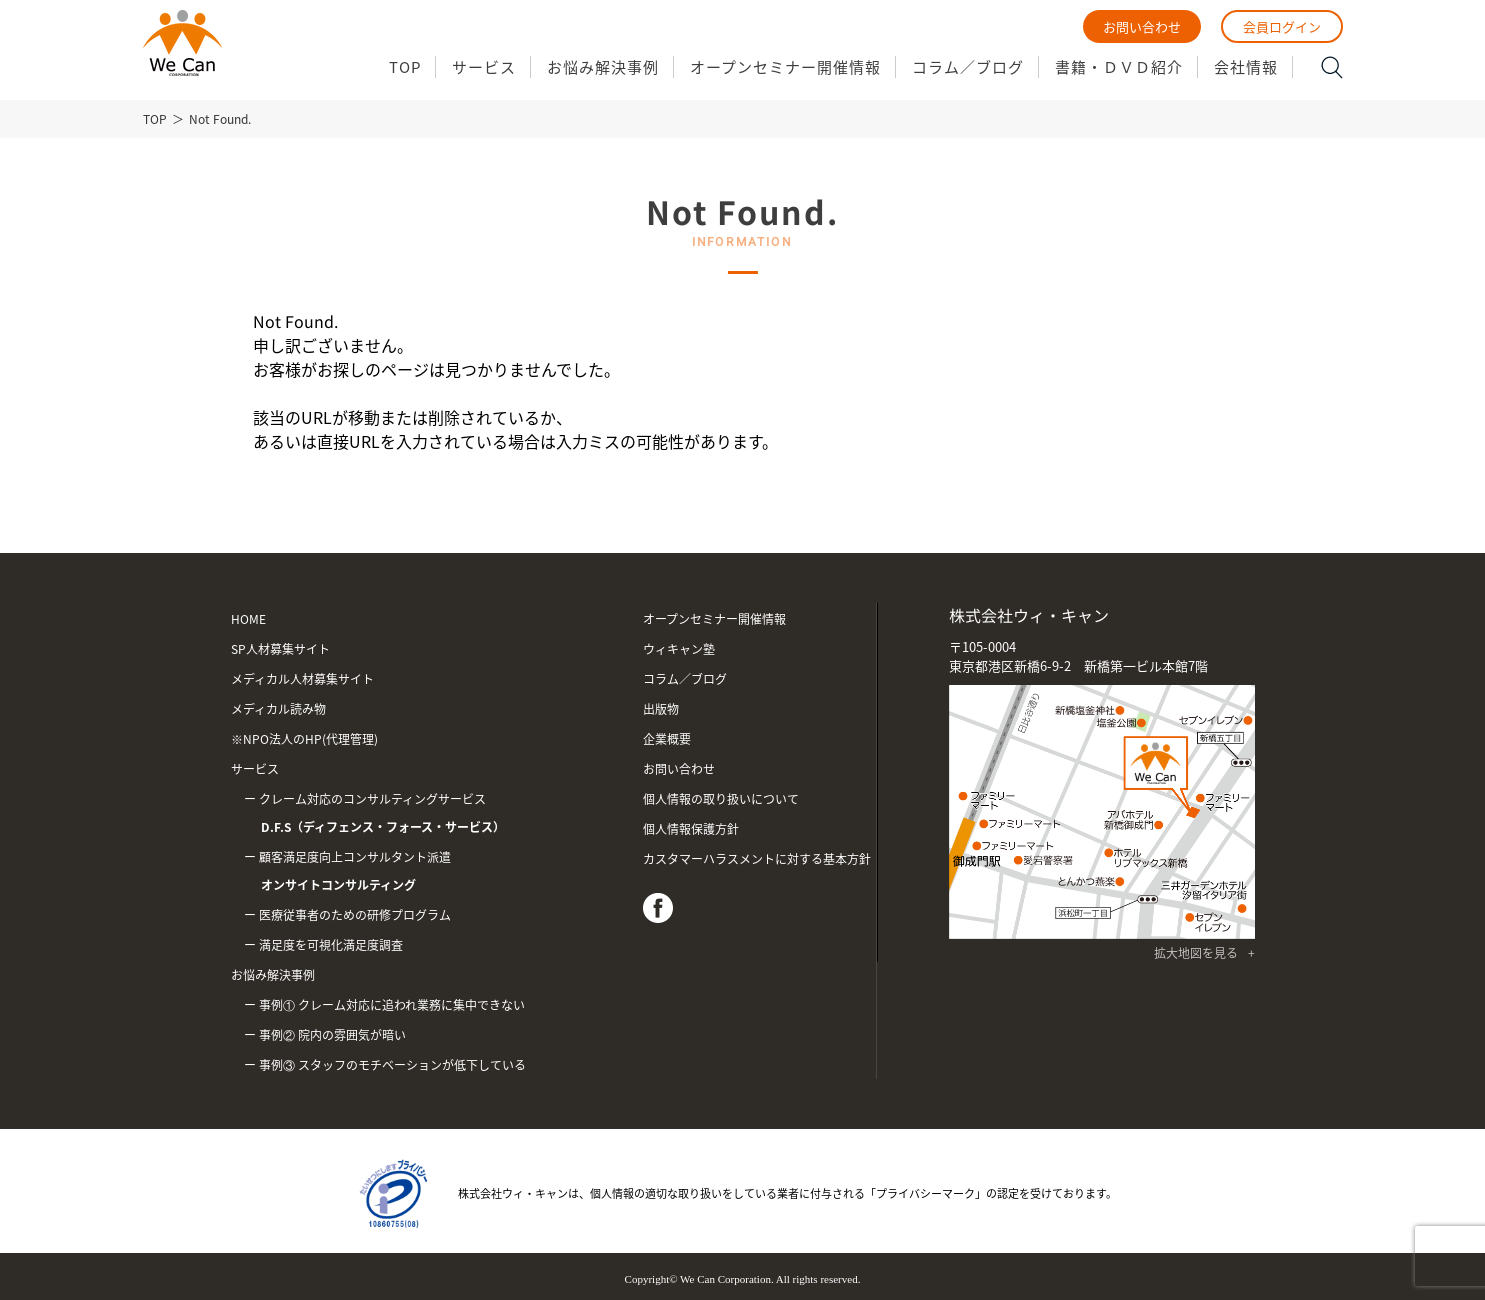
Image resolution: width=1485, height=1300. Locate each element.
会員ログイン (1282, 26)
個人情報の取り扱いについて (721, 799)
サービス (484, 67)
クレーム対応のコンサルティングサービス (425, 815)
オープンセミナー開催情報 (785, 67)
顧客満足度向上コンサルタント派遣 (425, 873)
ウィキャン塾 (679, 649)
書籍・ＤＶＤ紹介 (1119, 67)
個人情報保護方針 (691, 829)
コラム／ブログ (968, 67)
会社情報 (1246, 67)
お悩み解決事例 (603, 67)
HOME (248, 619)
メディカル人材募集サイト (302, 679)
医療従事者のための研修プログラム (355, 915)
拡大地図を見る (1196, 953)
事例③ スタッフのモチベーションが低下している (392, 1065)
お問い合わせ (1142, 26)
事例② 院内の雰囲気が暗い (332, 1035)
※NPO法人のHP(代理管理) (304, 739)
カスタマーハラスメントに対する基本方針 (757, 859)
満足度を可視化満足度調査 (331, 945)
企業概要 (667, 739)
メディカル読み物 (278, 709)
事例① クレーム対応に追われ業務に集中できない (392, 1005)
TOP (405, 67)
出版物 (661, 709)
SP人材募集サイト (280, 649)
